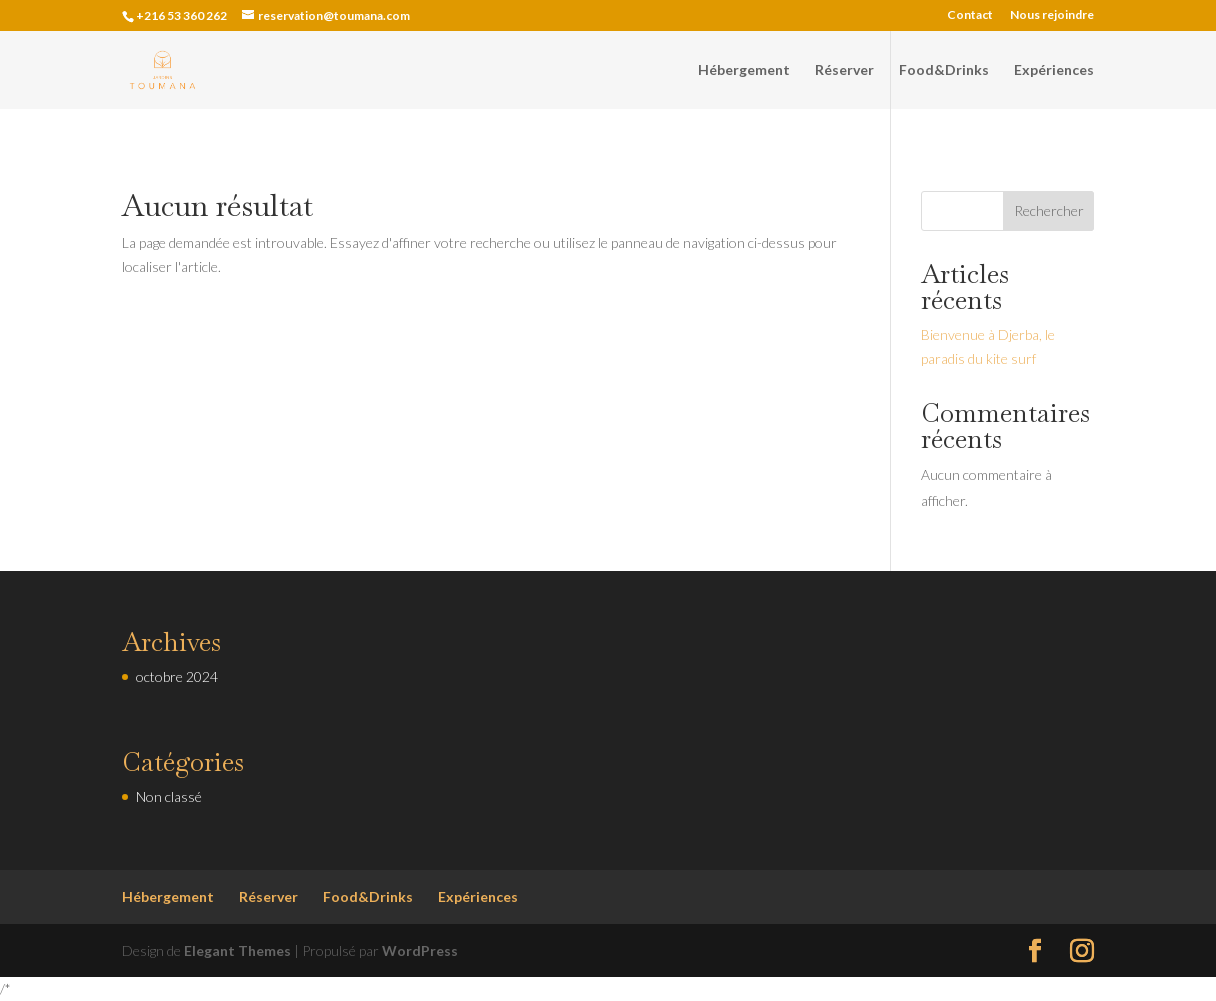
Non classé (169, 796)
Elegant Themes (237, 950)
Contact (970, 15)
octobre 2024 (177, 676)
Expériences (1054, 70)
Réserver (844, 70)
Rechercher (1049, 210)
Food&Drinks (944, 70)
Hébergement (744, 70)
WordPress (420, 950)
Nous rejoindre (1052, 15)
